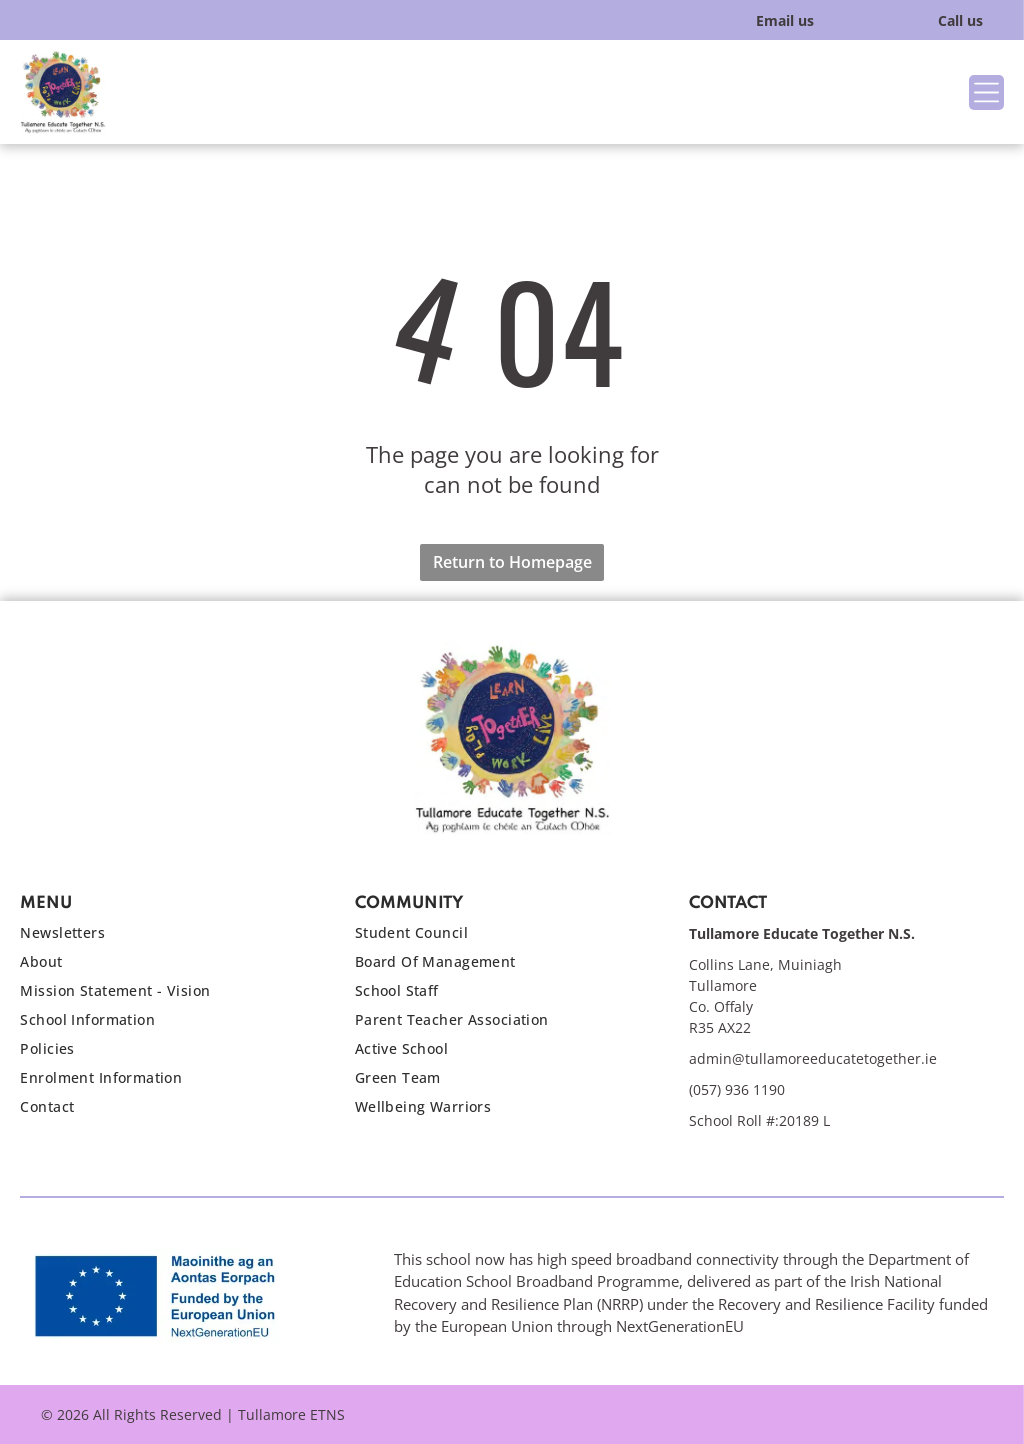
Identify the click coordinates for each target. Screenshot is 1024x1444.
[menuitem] (167, 937)
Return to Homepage (512, 562)
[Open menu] (986, 92)
